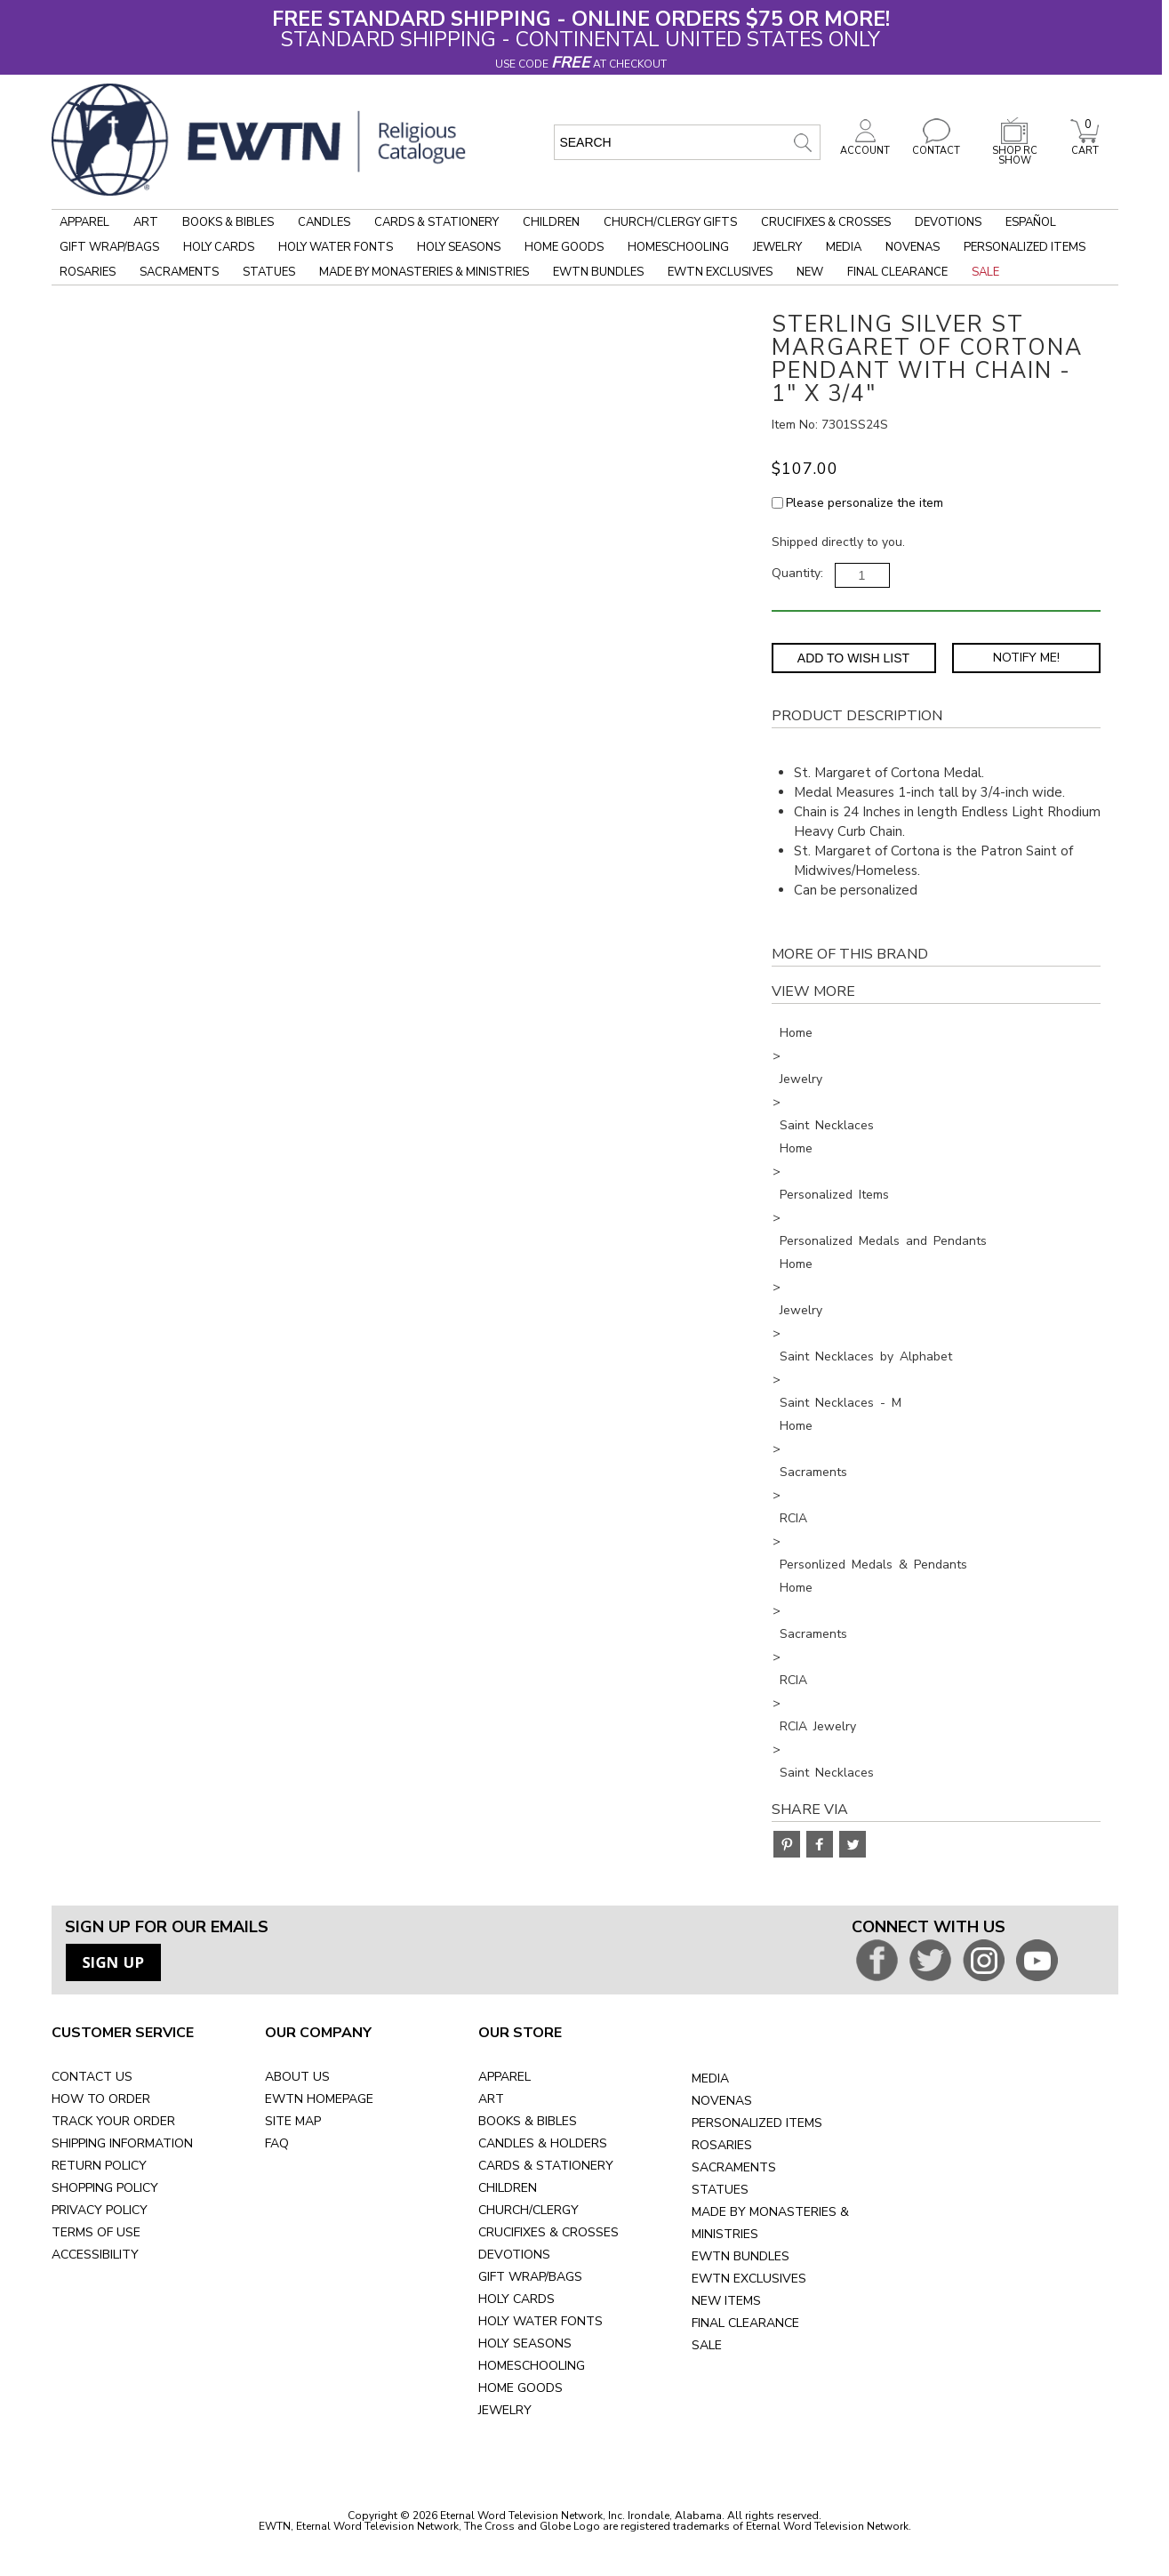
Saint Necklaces (827, 1125)
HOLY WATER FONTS (540, 2321)
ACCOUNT (865, 145)
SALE (707, 2345)
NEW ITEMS (726, 2300)
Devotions (948, 222)
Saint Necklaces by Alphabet (866, 1356)
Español (1030, 222)
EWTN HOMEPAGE (319, 2098)
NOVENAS (722, 2100)
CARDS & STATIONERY (545, 2165)
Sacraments (179, 272)
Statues (269, 272)
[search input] (687, 142)
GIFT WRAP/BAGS (530, 2276)
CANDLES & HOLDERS (542, 2143)
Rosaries (88, 272)
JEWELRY (505, 2410)
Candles (324, 222)
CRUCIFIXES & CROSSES (548, 2232)
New (810, 272)
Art (145, 222)
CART (1084, 145)
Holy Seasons (458, 247)
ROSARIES (722, 2145)
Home (796, 1032)
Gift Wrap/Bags (109, 247)
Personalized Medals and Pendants (883, 1240)
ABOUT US (297, 2076)
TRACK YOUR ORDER (113, 2121)
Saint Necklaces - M (840, 1402)
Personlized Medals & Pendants (873, 1564)
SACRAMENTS (734, 2167)
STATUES (720, 2189)
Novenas (912, 247)
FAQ (277, 2143)
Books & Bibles (228, 222)
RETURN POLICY (99, 2165)
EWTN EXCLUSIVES (749, 2278)
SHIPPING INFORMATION (122, 2143)
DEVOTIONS (514, 2254)
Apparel (84, 222)
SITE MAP (293, 2121)
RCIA (793, 1518)
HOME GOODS (520, 2387)
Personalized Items (1024, 247)
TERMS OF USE (96, 2232)
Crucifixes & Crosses (826, 222)
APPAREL (504, 2076)
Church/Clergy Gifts (670, 222)
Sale (985, 272)
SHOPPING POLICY (105, 2187)
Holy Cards (218, 247)
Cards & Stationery (436, 222)
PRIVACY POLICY (100, 2210)
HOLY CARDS (516, 2299)
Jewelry (777, 247)
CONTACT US (92, 2076)
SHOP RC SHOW (1014, 150)
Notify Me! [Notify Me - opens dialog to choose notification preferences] (1026, 657)
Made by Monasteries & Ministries (424, 272)
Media (843, 247)
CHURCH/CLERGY (528, 2210)
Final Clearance (897, 272)
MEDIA (710, 2078)
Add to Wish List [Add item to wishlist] (853, 658)
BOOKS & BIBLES (527, 2121)
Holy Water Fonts (335, 247)
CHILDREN (507, 2187)
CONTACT (936, 145)
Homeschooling (678, 247)
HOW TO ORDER (101, 2098)
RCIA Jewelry (818, 1726)
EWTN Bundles (598, 272)
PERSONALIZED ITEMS (757, 2123)
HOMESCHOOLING (531, 2365)
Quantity (796, 573)
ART (491, 2098)
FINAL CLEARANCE (745, 2323)
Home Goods (564, 247)
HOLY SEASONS (525, 2343)
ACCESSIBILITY (95, 2254)
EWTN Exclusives (720, 272)
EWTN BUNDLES (740, 2256)
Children (551, 222)
